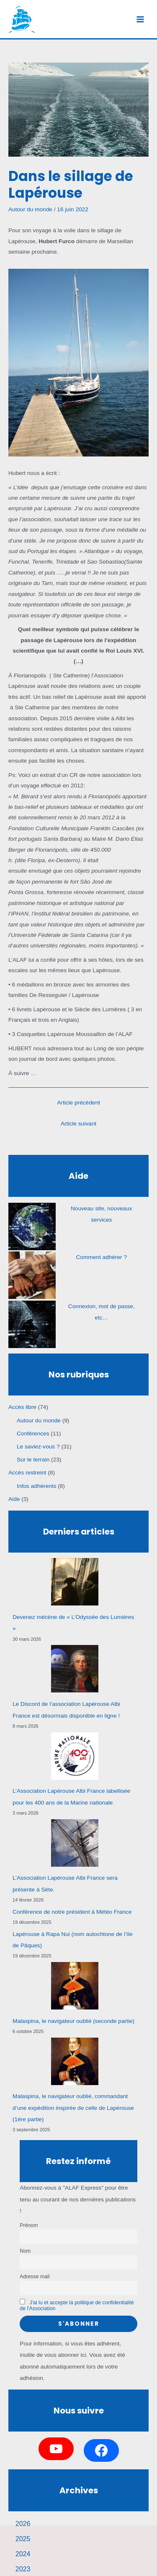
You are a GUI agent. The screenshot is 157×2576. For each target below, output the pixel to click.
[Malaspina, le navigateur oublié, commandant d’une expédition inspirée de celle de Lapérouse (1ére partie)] (74, 2061)
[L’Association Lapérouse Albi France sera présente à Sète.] (74, 1843)
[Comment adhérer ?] (32, 1275)
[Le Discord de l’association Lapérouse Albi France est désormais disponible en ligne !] (74, 1668)
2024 (23, 2554)
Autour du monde (30, 209)
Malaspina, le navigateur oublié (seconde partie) (73, 2021)
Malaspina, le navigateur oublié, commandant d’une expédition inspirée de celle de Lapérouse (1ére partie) (73, 2107)
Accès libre (22, 1407)
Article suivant (78, 1123)
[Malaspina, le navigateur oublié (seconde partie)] (74, 1985)
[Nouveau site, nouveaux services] (32, 1226)
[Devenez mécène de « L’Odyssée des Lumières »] (74, 1581)
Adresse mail (34, 2277)
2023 (23, 2569)
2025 (23, 2538)
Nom (25, 2251)
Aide (14, 1499)
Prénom (29, 2225)
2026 (23, 2523)
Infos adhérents (36, 1486)
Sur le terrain (33, 1459)
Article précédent (78, 1102)
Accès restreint (27, 1472)
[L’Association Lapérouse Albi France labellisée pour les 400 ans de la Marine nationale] (74, 1756)
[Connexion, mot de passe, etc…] (32, 1324)
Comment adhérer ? (101, 1257)
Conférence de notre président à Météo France (72, 1912)
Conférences (33, 1433)
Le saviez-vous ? (38, 1446)
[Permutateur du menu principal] (140, 19)
